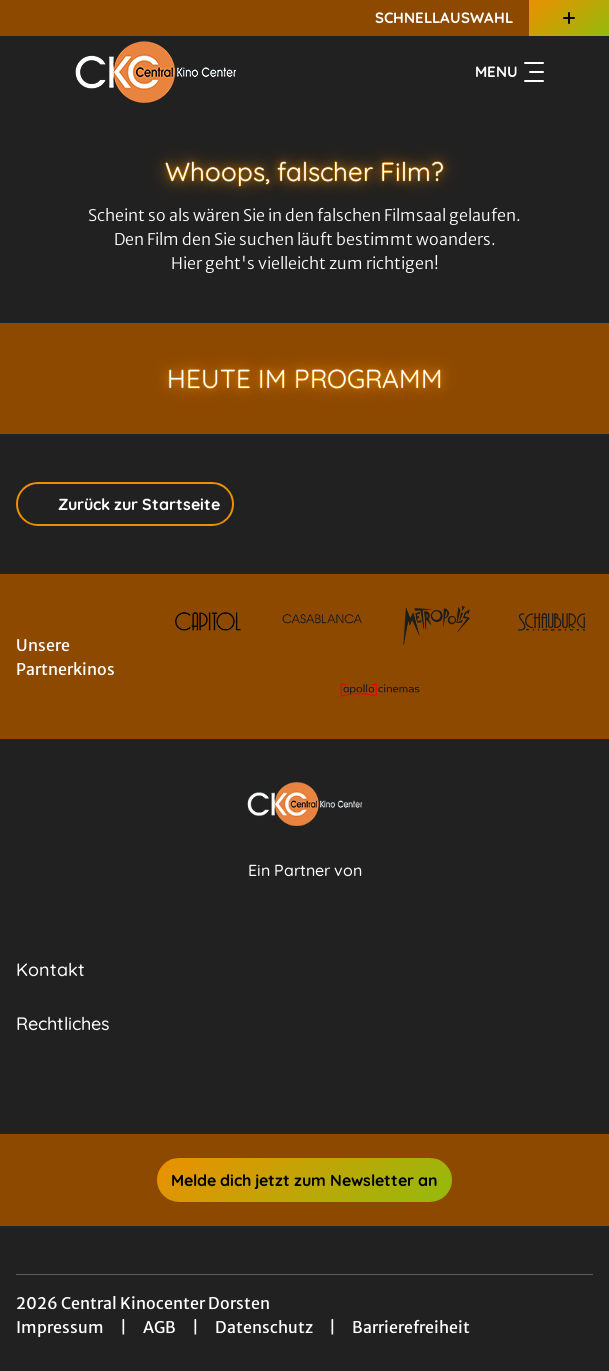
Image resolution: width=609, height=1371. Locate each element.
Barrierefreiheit (411, 1327)
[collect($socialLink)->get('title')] (283, 1090)
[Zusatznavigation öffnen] (569, 18)
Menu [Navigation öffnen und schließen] (509, 72)
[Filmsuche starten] (573, 72)
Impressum (60, 1327)
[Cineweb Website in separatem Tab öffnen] (305, 892)
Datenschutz (264, 1327)
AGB (159, 1327)
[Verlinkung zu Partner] (207, 621)
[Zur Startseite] (156, 72)
